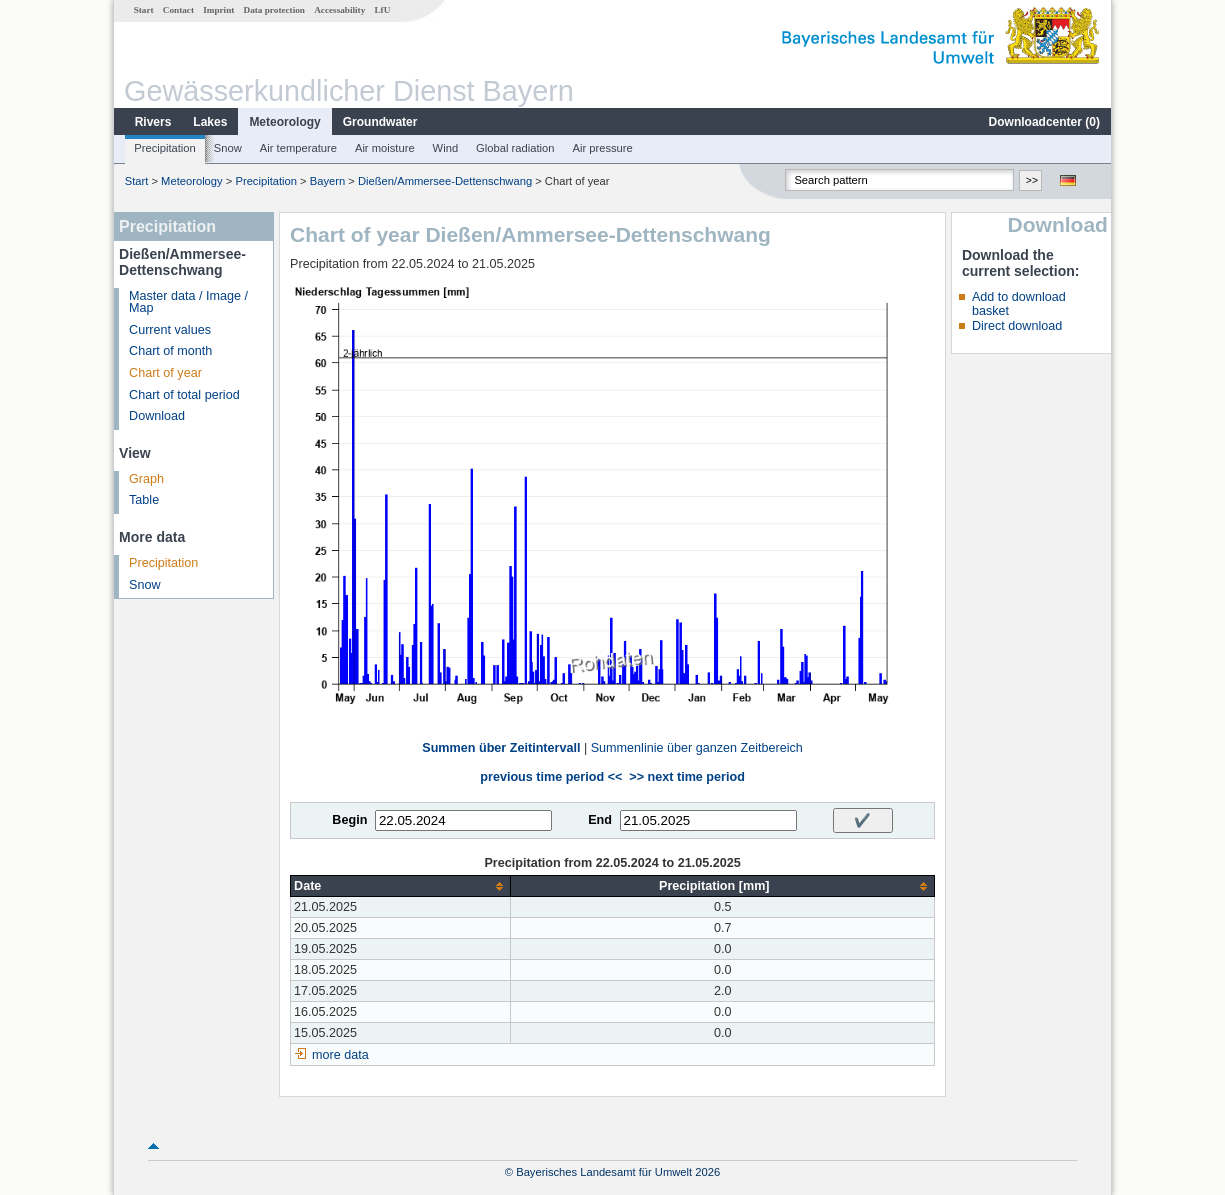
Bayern (327, 181)
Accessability (339, 10)
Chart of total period (184, 395)
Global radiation (515, 148)
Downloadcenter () (1044, 122)
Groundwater (380, 122)
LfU (382, 10)
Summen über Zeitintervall (501, 748)
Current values (170, 330)
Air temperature (298, 148)
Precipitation (165, 148)
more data (340, 1055)
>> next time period (686, 777)
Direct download (1017, 326)
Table (144, 500)
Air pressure (602, 148)
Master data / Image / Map (188, 302)
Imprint (218, 10)
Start (144, 10)
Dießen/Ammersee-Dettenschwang (445, 181)
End (600, 820)
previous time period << (551, 777)
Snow (228, 148)
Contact (178, 10)
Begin (349, 820)
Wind (446, 148)
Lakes (210, 122)
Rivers (153, 122)
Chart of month (170, 351)
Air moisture (385, 148)
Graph (146, 479)
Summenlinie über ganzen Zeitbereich (697, 748)
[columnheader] (401, 886)
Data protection (274, 10)
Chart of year (165, 373)
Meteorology (284, 122)
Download (157, 416)
